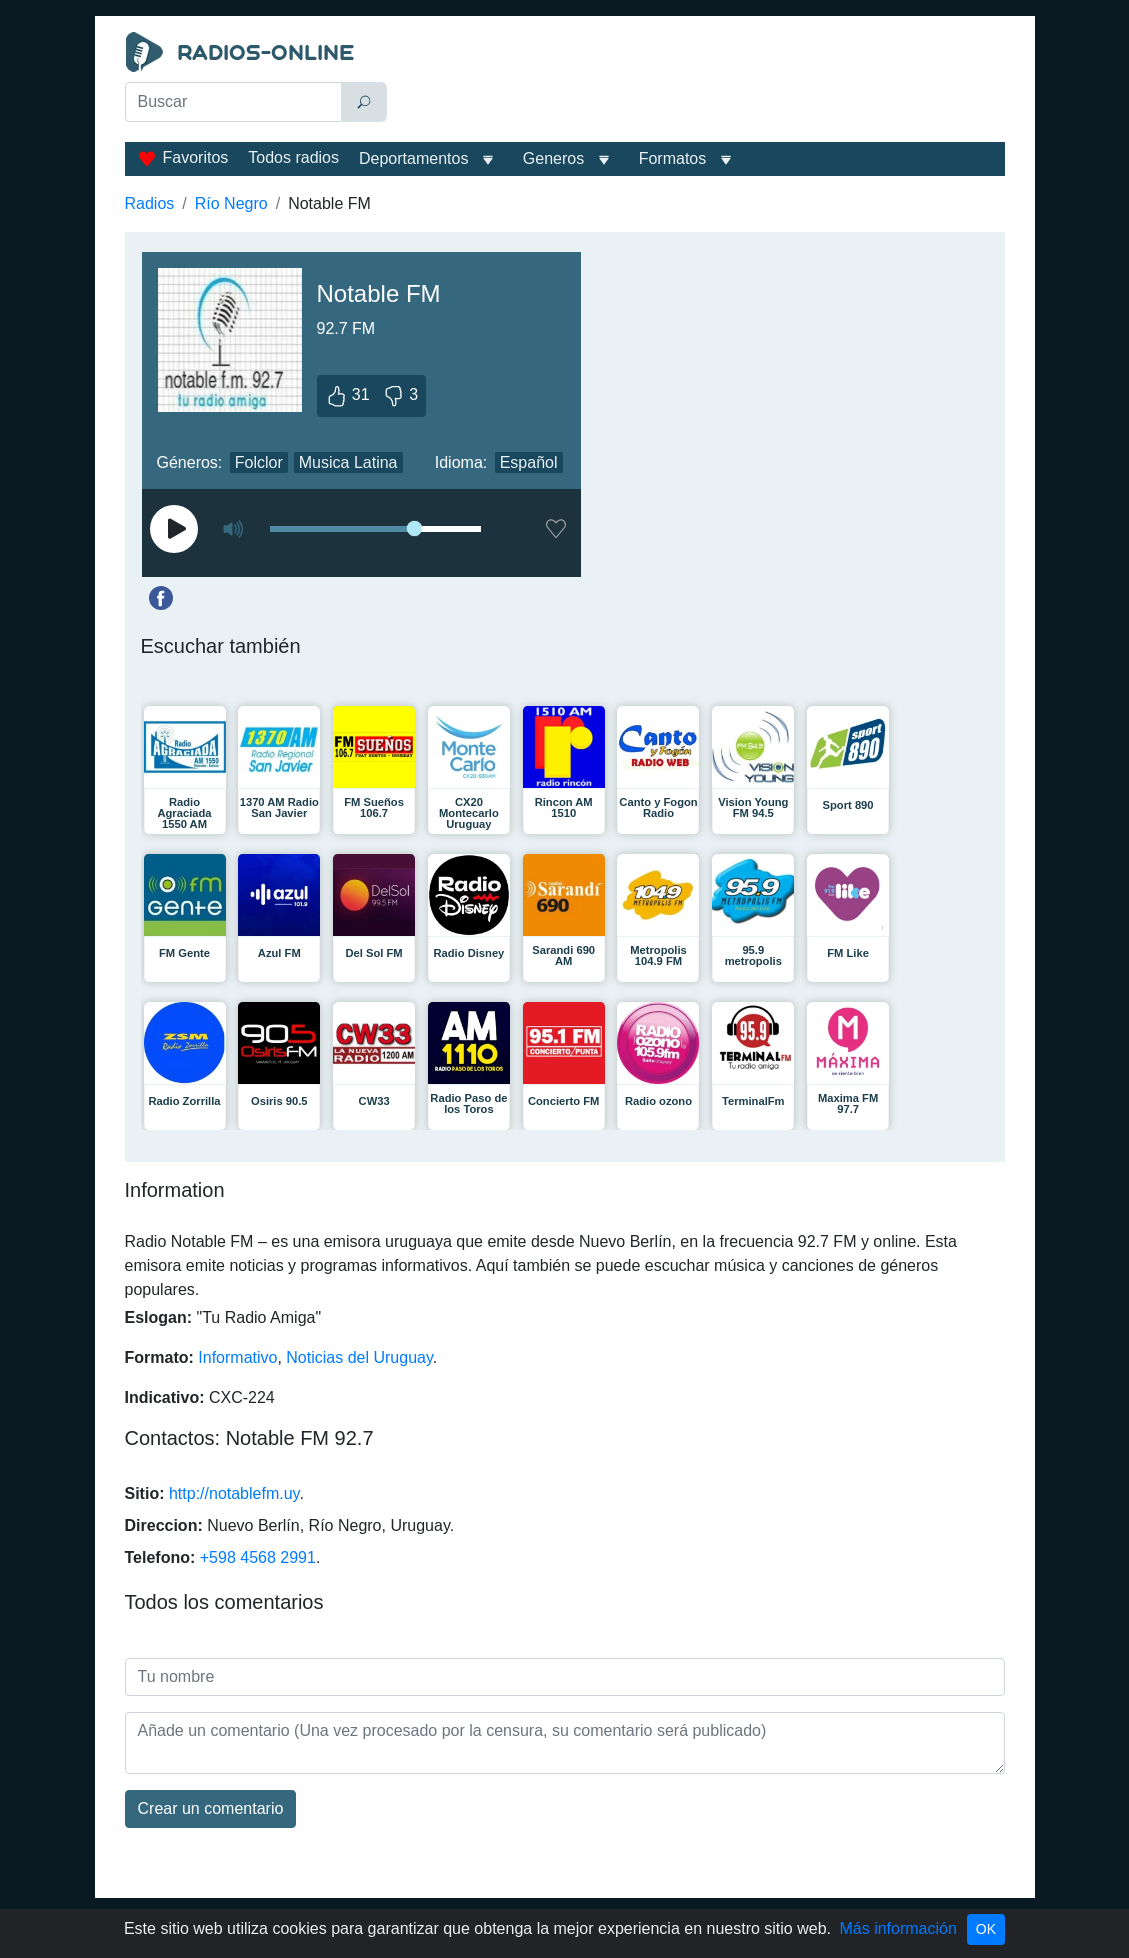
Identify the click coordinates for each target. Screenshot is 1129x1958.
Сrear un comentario (211, 1808)
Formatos (673, 158)
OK (986, 1929)
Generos (553, 158)
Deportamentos (413, 158)
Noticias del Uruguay (359, 1357)
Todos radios (293, 157)
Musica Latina (348, 462)
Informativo (237, 1357)
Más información (897, 1928)
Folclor (259, 462)
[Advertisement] (700, 82)
